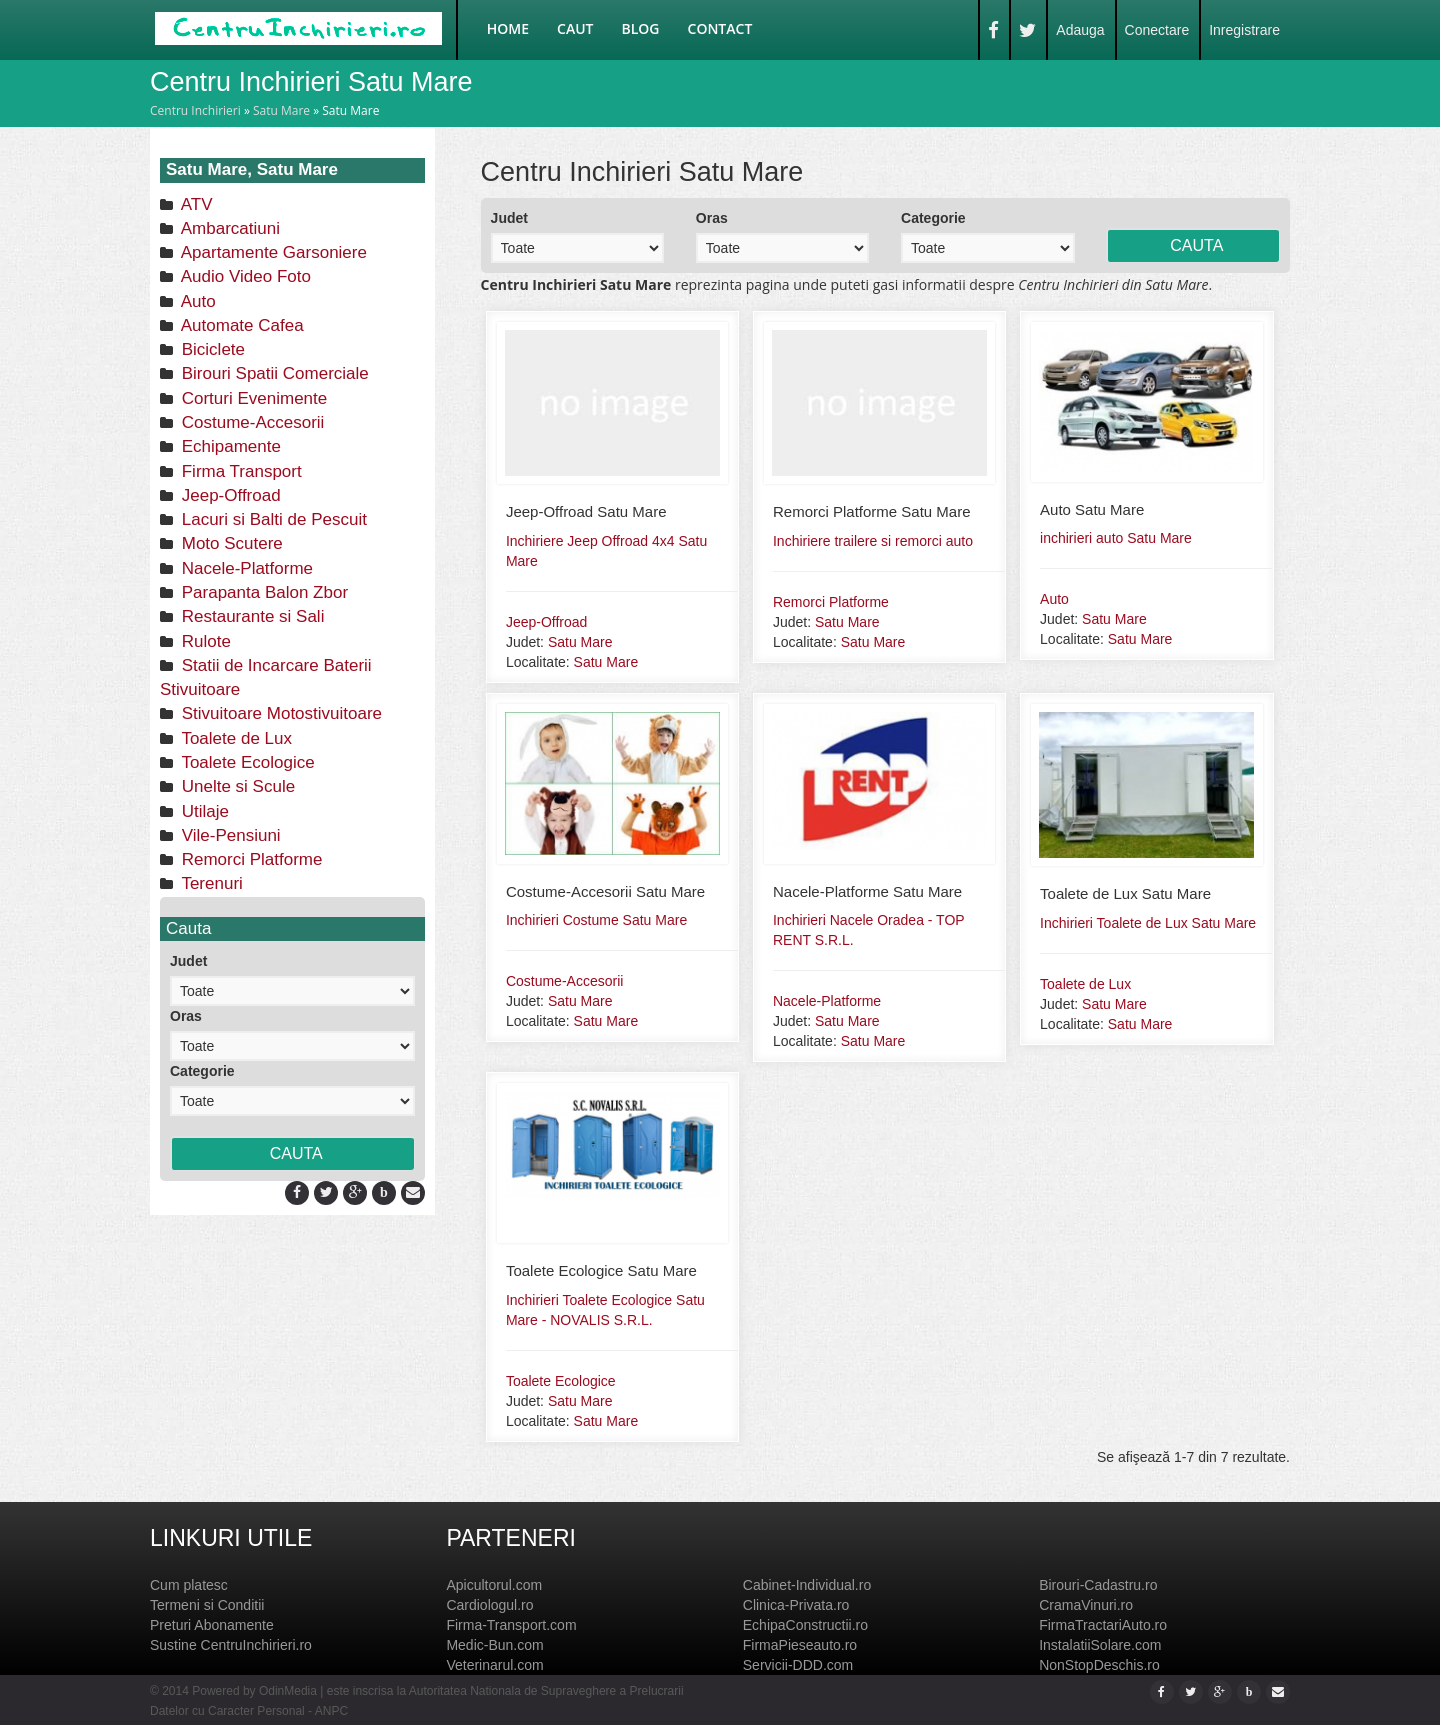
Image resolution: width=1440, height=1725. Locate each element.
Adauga (1080, 30)
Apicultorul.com (494, 1585)
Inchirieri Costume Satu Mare (596, 920)
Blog (641, 28)
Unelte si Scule (236, 786)
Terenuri (210, 883)
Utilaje (203, 811)
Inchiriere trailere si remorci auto (873, 541)
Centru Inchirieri (195, 110)
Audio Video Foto (244, 276)
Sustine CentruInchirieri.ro (231, 1645)
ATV (195, 204)
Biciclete (211, 349)
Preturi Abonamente (212, 1625)
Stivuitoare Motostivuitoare (279, 713)
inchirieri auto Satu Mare (1116, 538)
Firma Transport (239, 471)
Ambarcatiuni (228, 228)
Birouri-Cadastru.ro (1098, 1585)
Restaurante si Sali (250, 616)
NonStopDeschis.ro (1099, 1665)
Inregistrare (1244, 30)
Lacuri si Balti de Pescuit (272, 519)
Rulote (204, 641)
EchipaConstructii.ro (805, 1625)
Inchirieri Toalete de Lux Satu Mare (1148, 923)
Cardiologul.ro (489, 1605)
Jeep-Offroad (229, 495)
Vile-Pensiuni (229, 835)
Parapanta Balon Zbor (262, 592)
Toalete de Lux (234, 738)
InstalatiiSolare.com (1100, 1645)
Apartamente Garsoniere (272, 252)
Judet (188, 961)
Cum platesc (189, 1585)
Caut (575, 28)
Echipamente (229, 446)
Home (508, 28)
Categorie (202, 1071)
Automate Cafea (240, 325)
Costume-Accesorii (250, 422)
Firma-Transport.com (511, 1625)
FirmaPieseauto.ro (800, 1645)
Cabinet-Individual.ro (807, 1585)
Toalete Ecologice (246, 762)
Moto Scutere (230, 543)
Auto (196, 301)
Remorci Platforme (249, 859)
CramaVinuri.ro (1086, 1605)
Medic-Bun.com (494, 1645)
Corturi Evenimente (252, 398)
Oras (186, 1016)
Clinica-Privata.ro (796, 1605)
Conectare (1157, 30)
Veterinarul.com (494, 1665)
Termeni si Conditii (207, 1605)
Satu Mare (281, 110)
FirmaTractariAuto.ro (1103, 1625)
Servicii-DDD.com (798, 1665)
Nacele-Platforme (245, 568)
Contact (720, 28)
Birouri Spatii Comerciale (273, 373)
